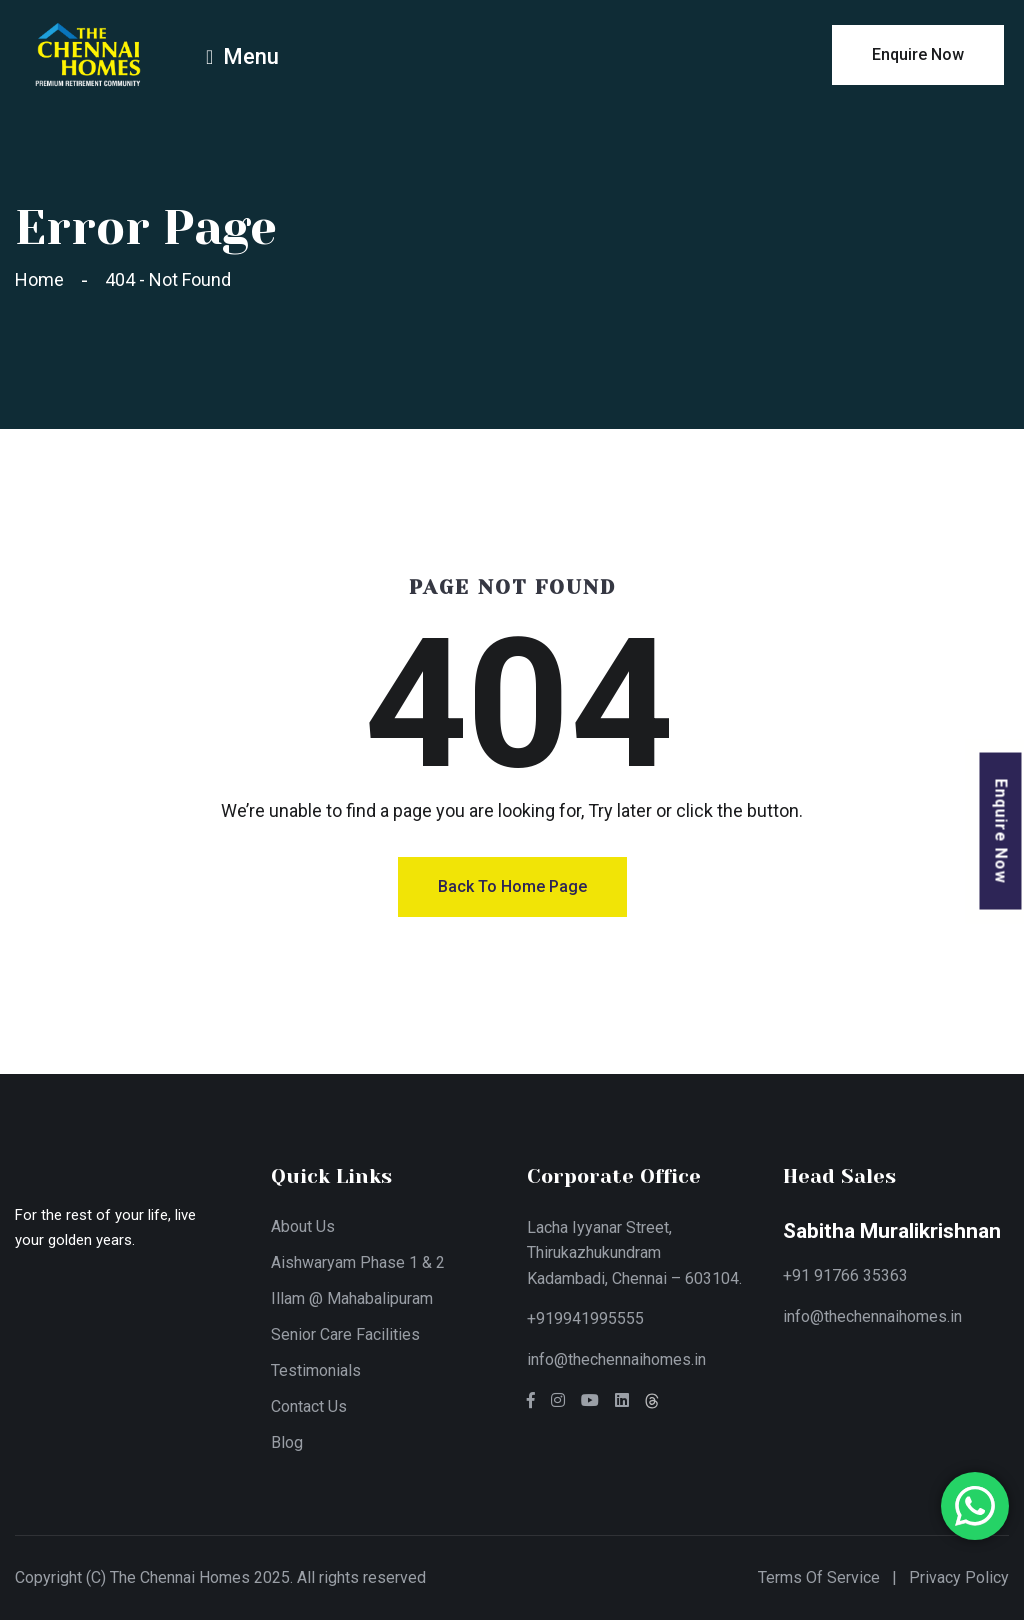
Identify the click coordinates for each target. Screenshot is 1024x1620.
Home (43, 279)
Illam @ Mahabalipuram (352, 1298)
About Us (303, 1226)
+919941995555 (585, 1318)
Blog (287, 1442)
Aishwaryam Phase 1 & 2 (358, 1262)
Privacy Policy (959, 1577)
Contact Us (309, 1406)
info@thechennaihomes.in (616, 1359)
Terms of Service (819, 1577)
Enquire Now (1001, 831)
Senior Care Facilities (345, 1334)
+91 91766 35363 (845, 1275)
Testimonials (316, 1370)
